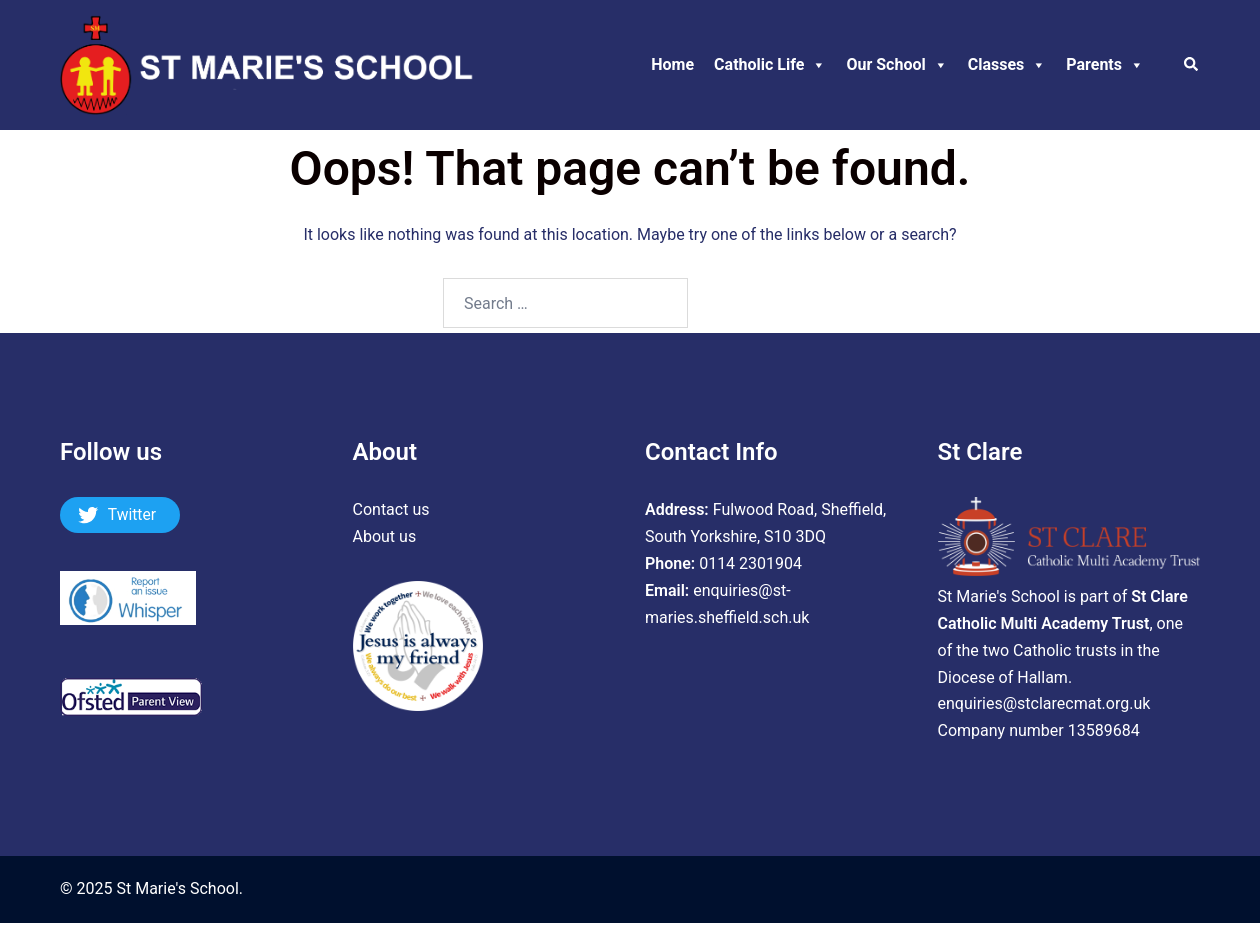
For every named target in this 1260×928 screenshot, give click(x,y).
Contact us (391, 509)
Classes (1007, 65)
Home (672, 64)
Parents (1105, 65)
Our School (896, 65)
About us (385, 536)
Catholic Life (770, 65)
